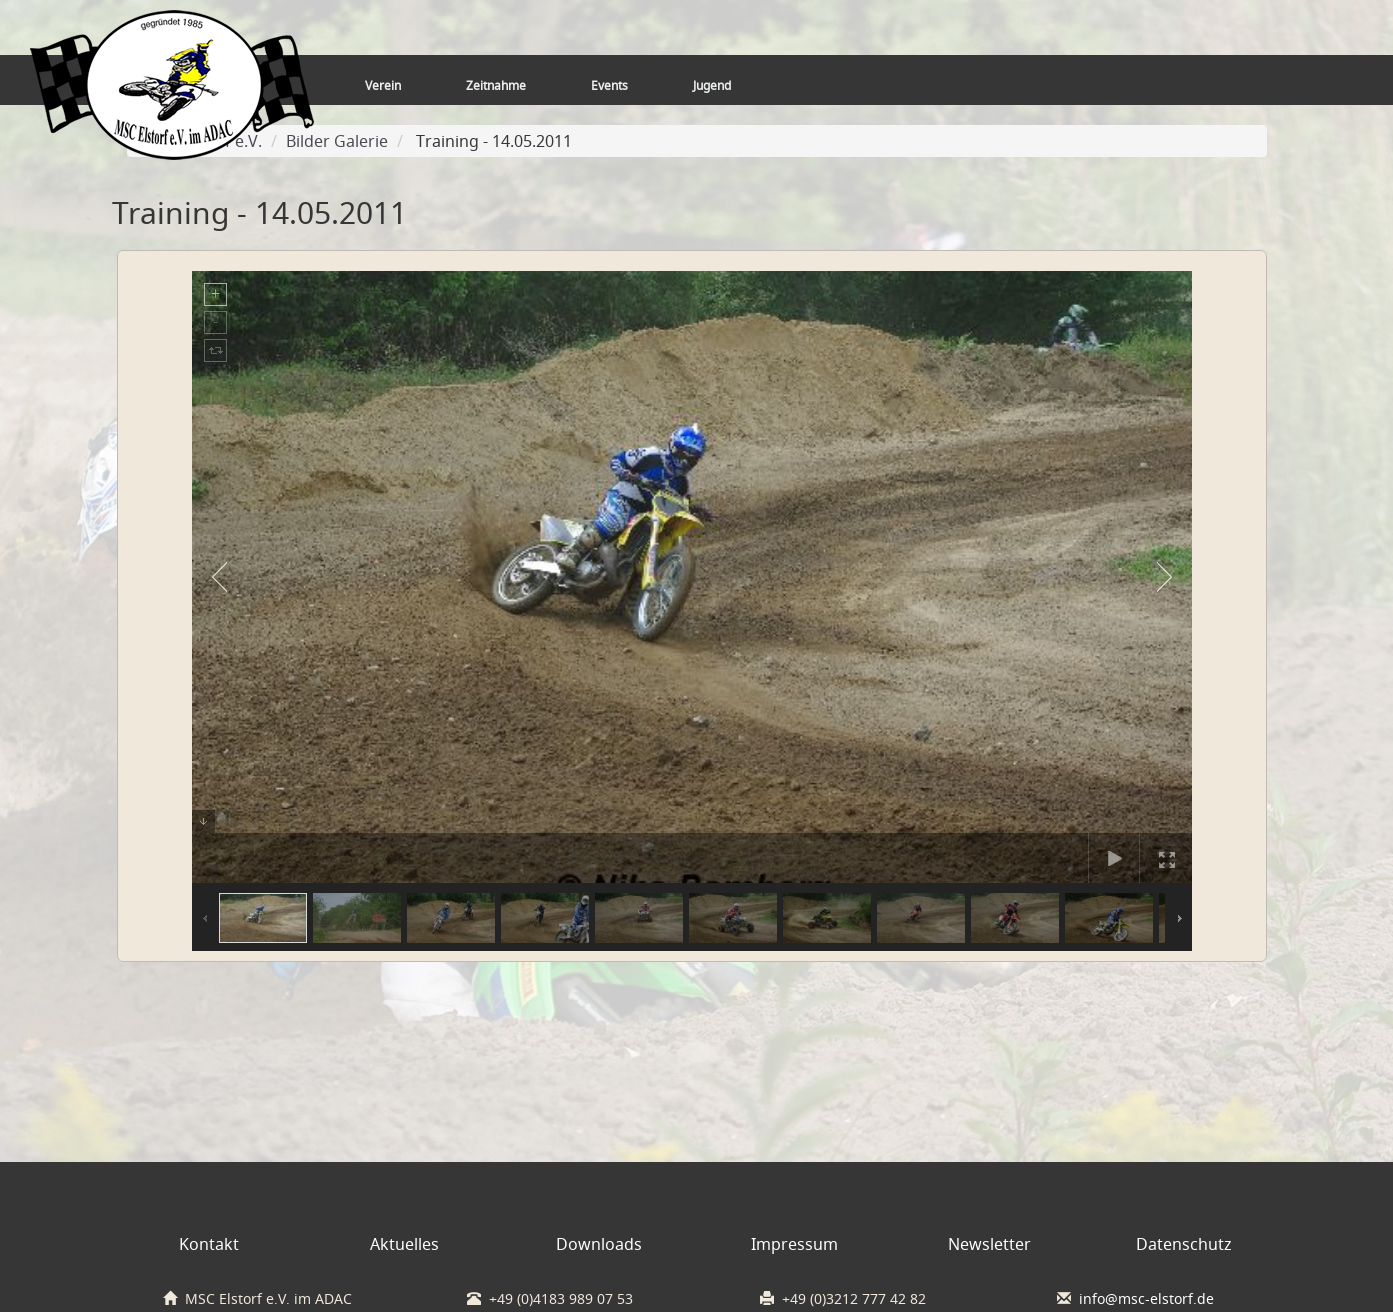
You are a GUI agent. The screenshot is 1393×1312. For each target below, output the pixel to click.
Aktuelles (404, 1244)
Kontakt (209, 1244)
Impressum (794, 1244)
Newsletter (989, 1244)
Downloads (599, 1244)
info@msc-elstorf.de (1146, 1299)
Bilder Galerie (337, 141)
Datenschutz (1184, 1244)
